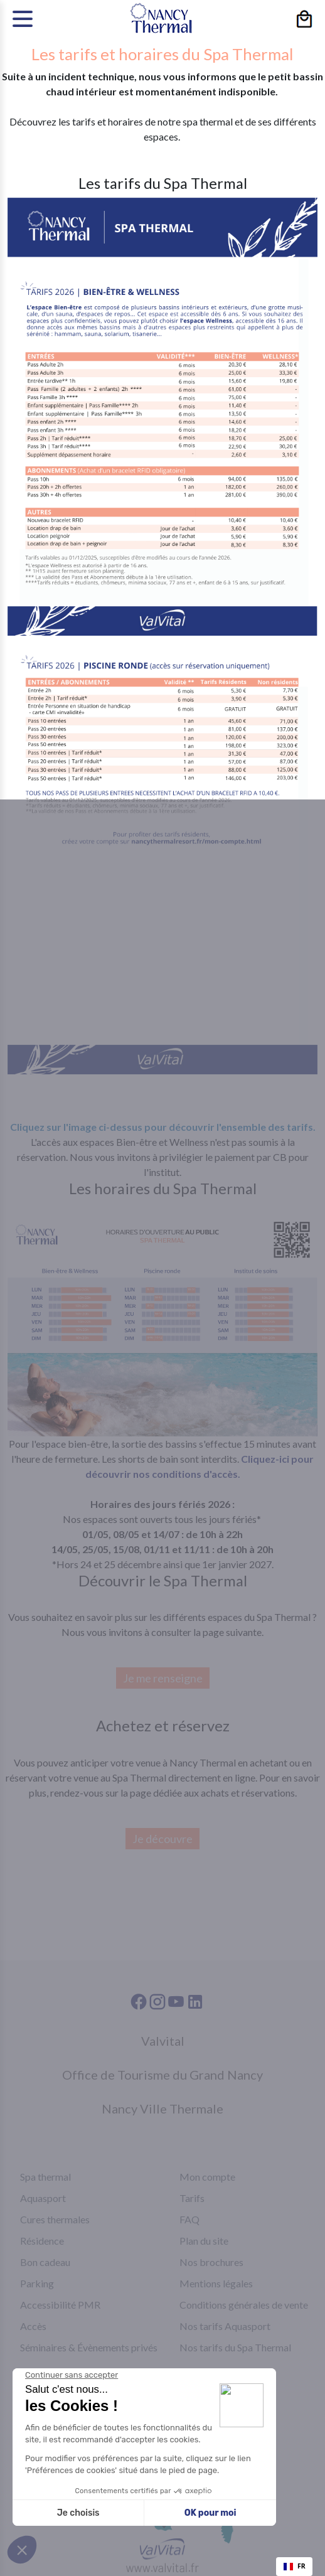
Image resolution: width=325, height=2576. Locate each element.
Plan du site (203, 2241)
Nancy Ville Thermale (162, 2108)
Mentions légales (216, 2283)
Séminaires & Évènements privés (88, 2347)
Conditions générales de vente (243, 2305)
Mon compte (207, 2177)
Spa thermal (45, 2177)
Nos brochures (211, 2262)
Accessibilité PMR (60, 2305)
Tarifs (192, 2198)
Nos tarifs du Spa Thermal (235, 2347)
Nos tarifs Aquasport (224, 2326)
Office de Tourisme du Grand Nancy (162, 2074)
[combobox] (294, 2566)
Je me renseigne (163, 1678)
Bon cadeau (45, 2262)
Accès (33, 2326)
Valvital (162, 2040)
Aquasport (43, 2198)
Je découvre (162, 1839)
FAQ (189, 2219)
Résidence (42, 2241)
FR (295, 2566)
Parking (37, 2283)
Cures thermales (55, 2219)
